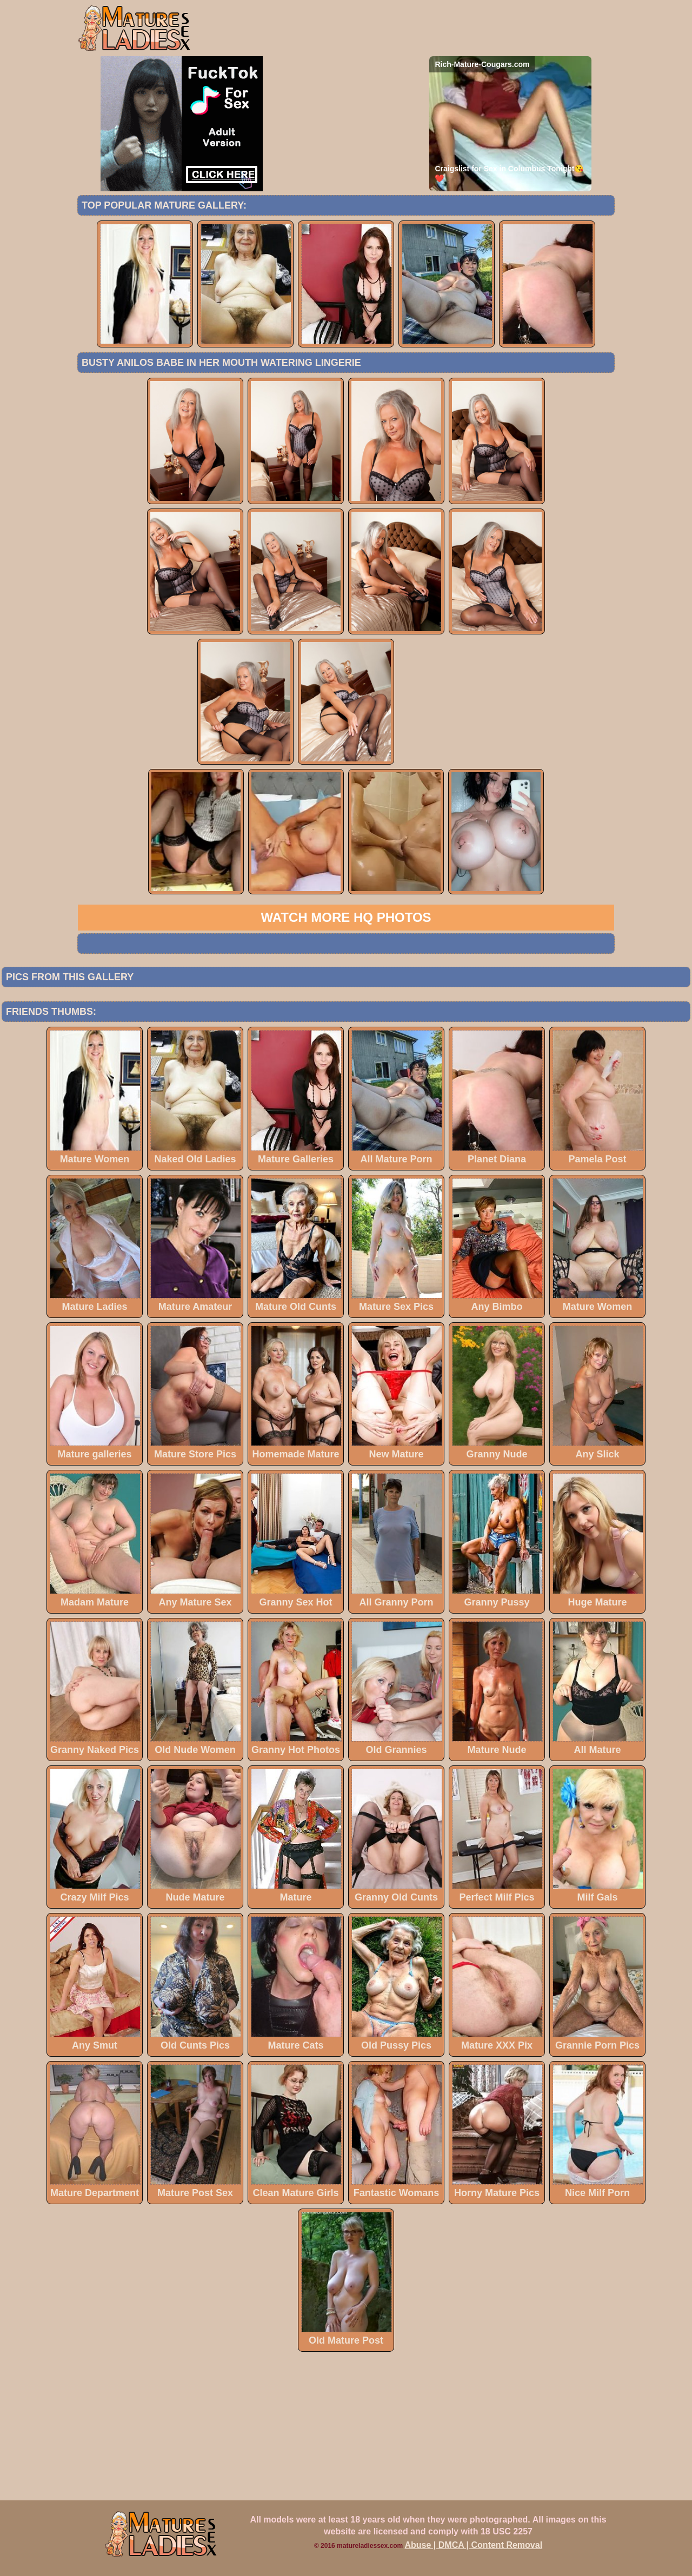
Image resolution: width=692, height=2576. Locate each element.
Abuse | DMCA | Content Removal (474, 2545)
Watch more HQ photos (346, 917)
